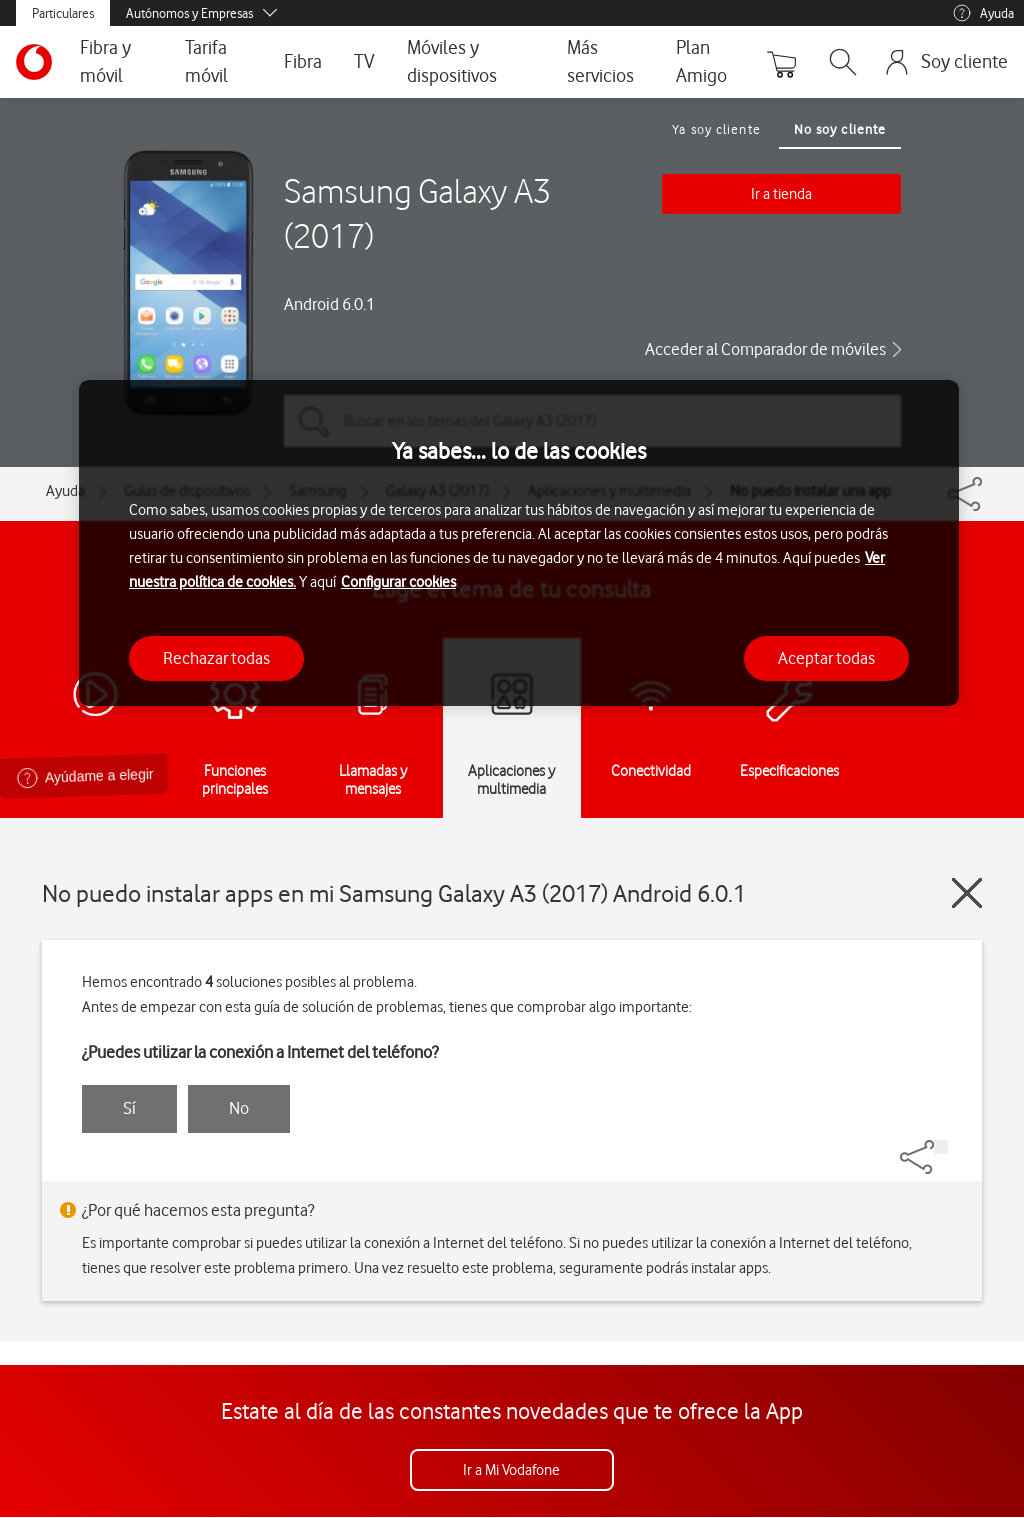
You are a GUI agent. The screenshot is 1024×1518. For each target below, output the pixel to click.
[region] (519, 543)
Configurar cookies (398, 582)
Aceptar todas (826, 658)
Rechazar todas (216, 658)
